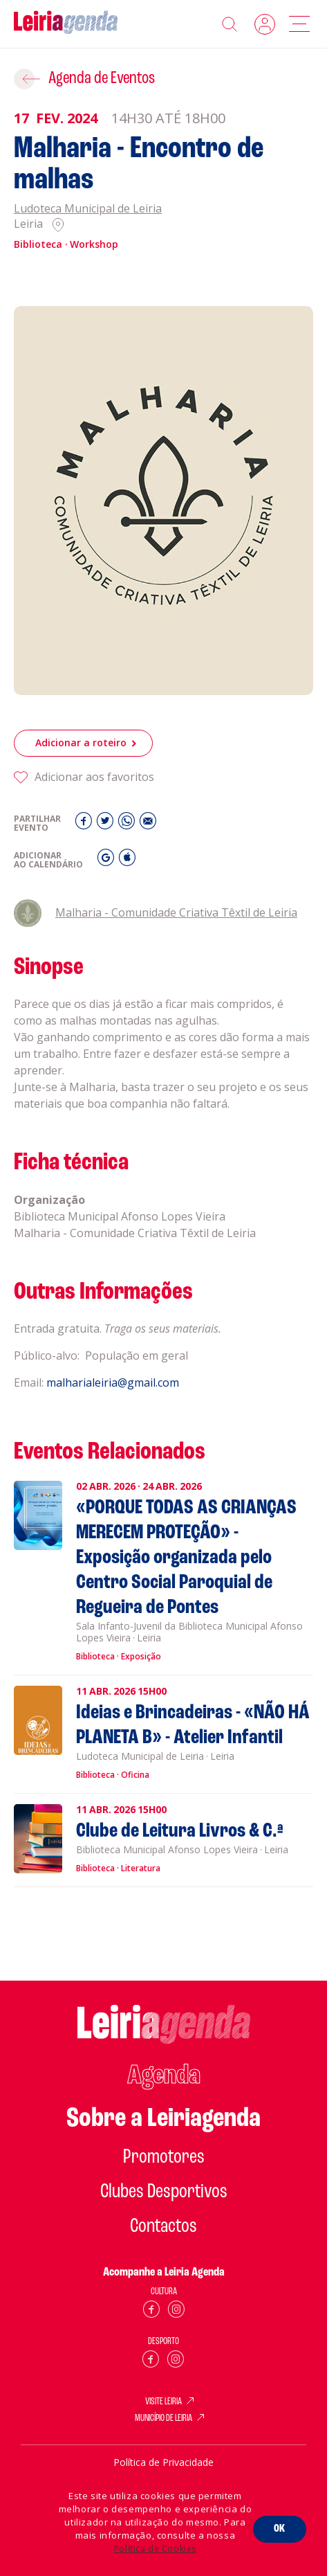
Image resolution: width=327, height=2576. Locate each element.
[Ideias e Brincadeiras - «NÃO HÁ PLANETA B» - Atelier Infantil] (149, 1740)
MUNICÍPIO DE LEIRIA (163, 2419)
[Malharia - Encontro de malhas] (163, 500)
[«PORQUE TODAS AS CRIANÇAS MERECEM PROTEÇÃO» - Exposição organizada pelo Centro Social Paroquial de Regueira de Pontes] (149, 1578)
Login (264, 24)
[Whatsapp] (128, 837)
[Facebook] (85, 837)
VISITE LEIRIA (163, 2402)
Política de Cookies (155, 2549)
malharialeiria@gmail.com (112, 1396)
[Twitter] (107, 837)
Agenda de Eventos (101, 78)
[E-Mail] (148, 837)
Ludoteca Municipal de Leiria (88, 209)
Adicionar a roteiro (81, 756)
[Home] (66, 23)
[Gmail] (107, 874)
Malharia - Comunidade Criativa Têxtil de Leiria (155, 926)
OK (280, 2528)
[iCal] (127, 874)
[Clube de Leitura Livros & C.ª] (149, 1845)
